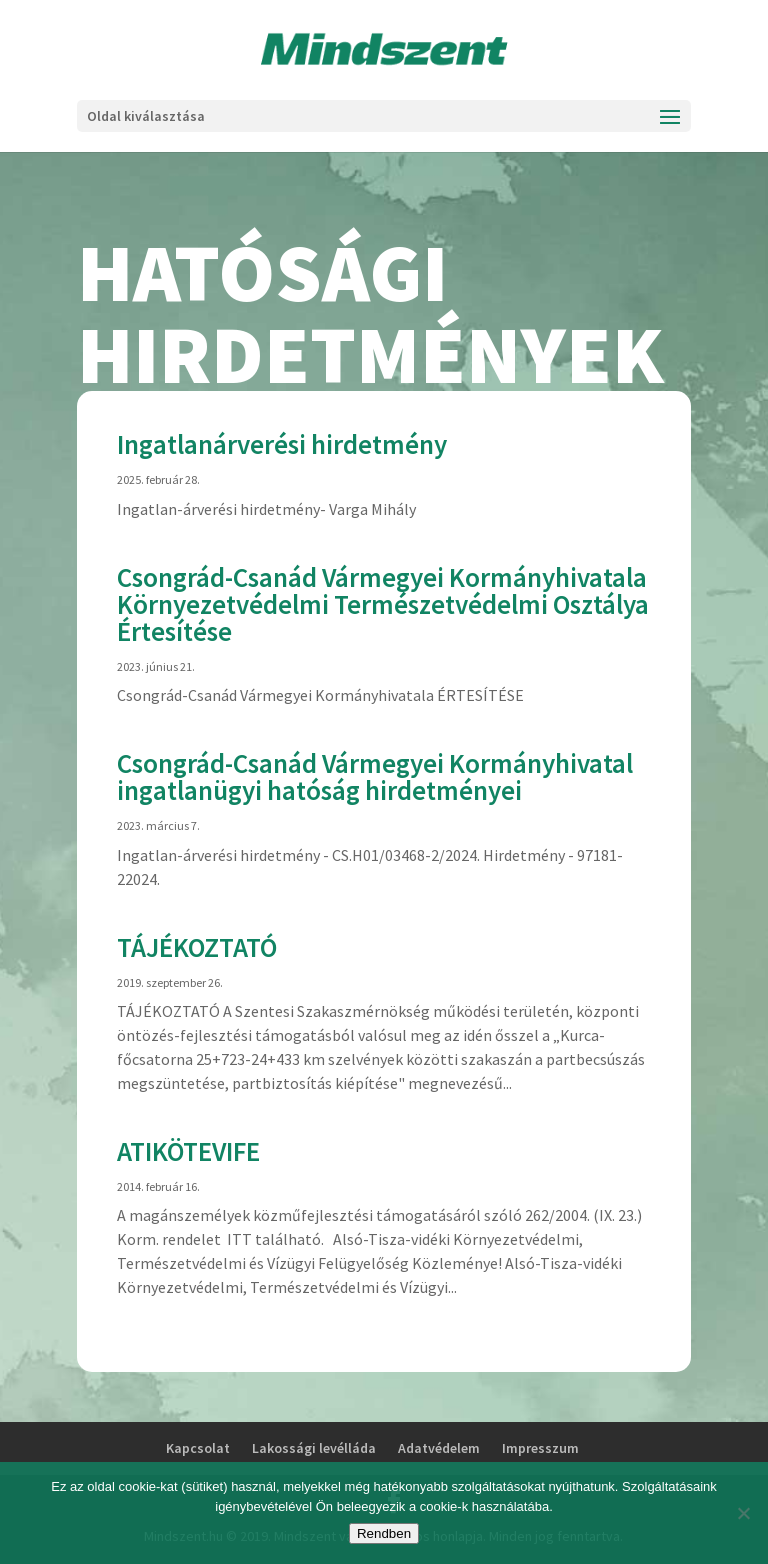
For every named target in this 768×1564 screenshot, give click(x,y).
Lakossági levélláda (314, 1448)
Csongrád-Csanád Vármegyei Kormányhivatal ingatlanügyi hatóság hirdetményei (375, 776)
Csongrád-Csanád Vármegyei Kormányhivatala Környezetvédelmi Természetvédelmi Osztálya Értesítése (383, 604)
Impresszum (540, 1448)
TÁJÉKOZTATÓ (197, 947)
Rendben (384, 1533)
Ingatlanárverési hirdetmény (282, 444)
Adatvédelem (439, 1448)
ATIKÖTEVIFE (188, 1151)
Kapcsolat (198, 1448)
